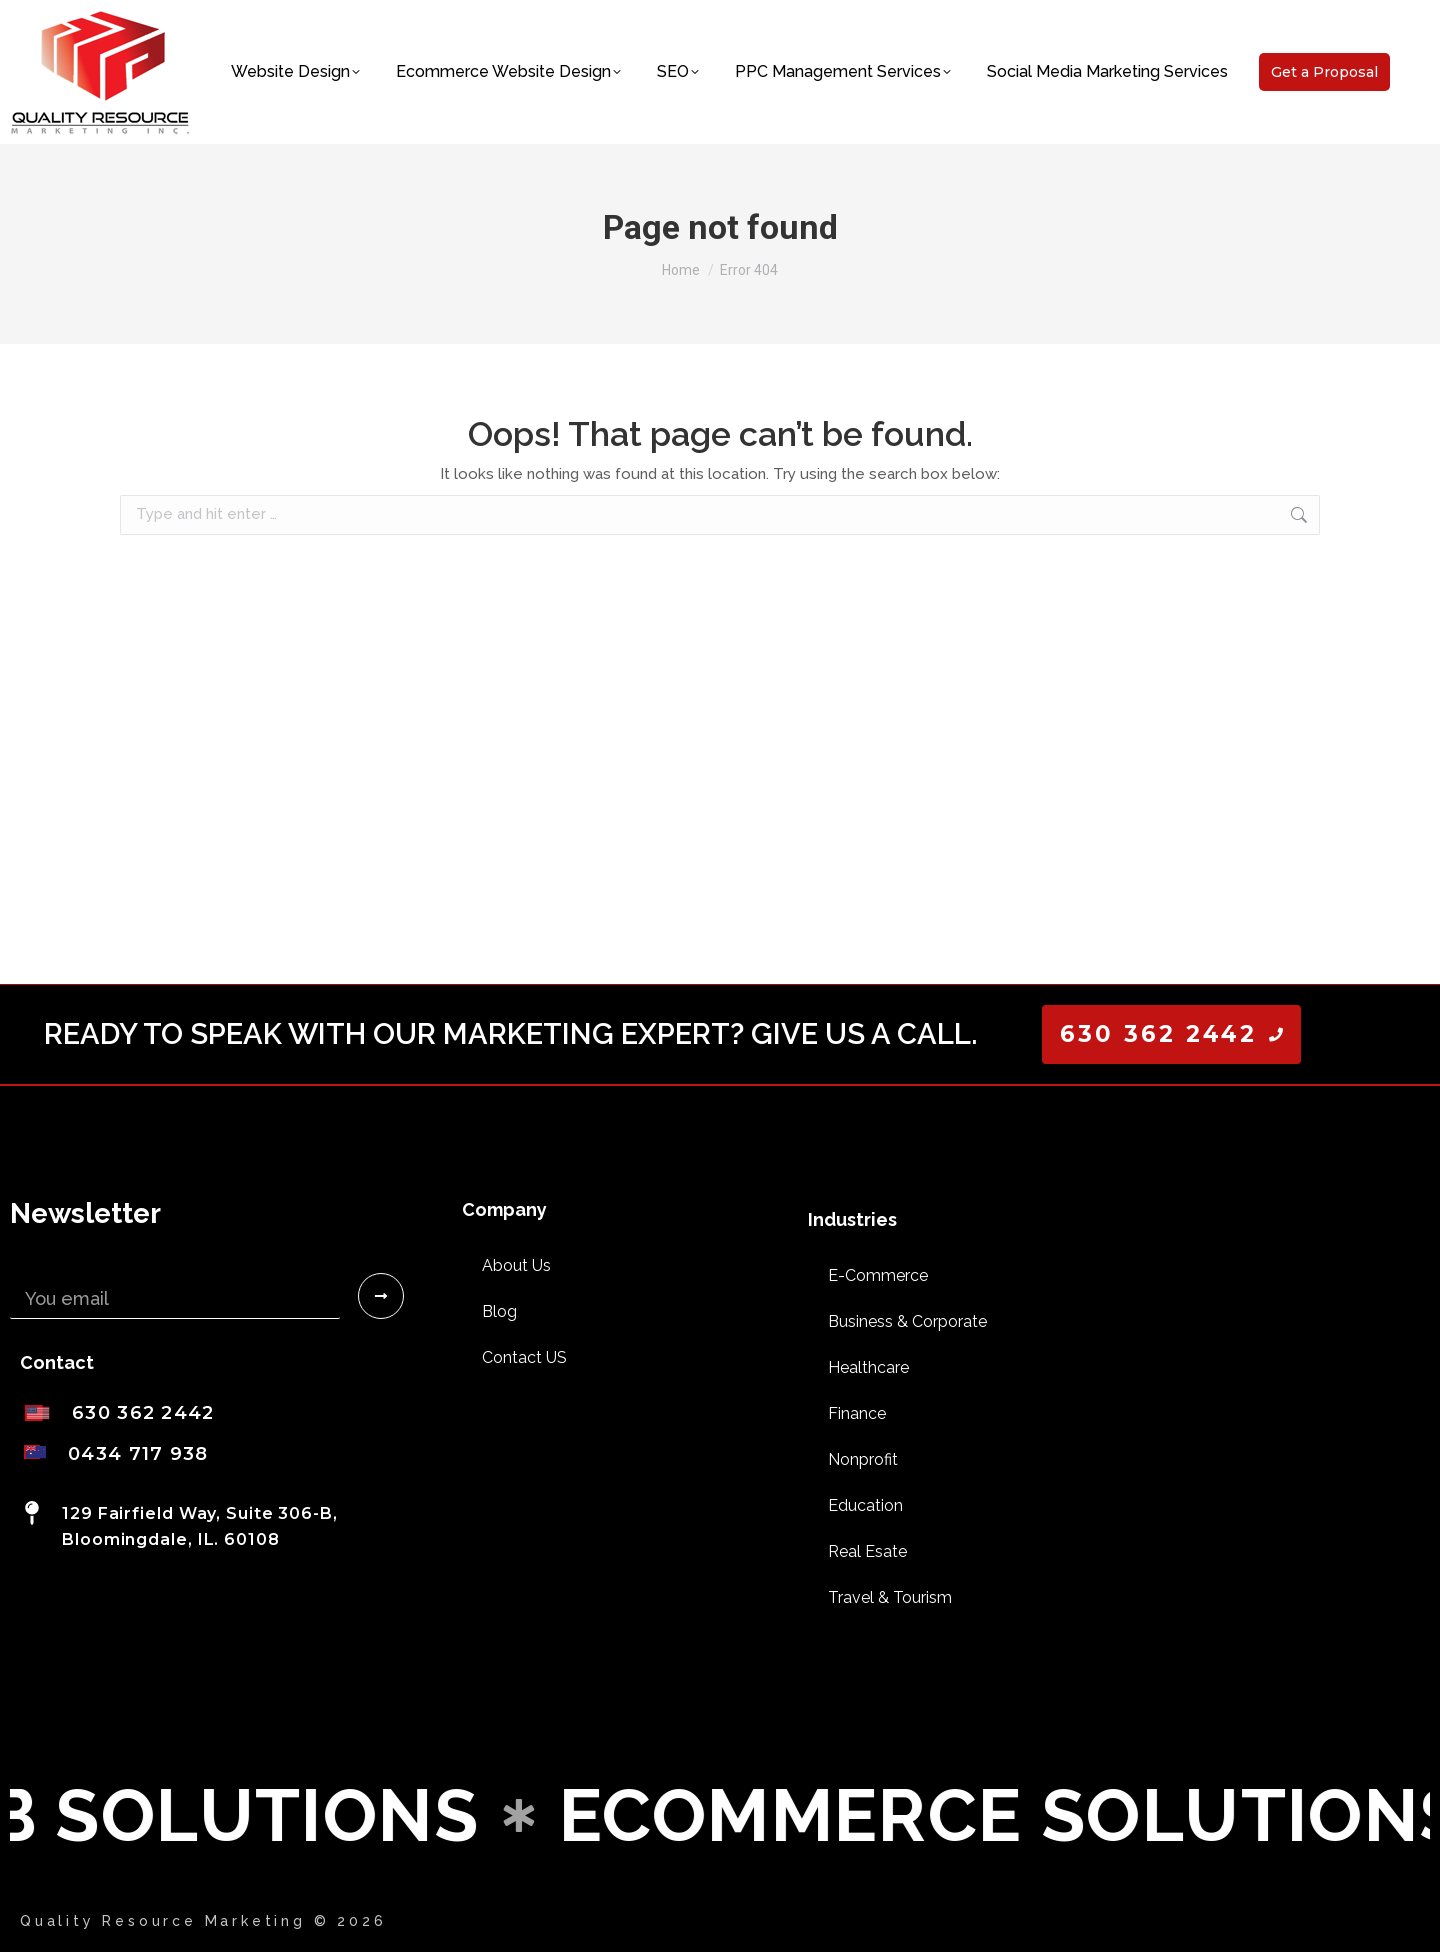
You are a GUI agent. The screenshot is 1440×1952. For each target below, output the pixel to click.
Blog (499, 1311)
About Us (516, 1265)
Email (33, 1265)
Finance (857, 1413)
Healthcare (868, 1367)
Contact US (524, 1357)
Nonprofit (863, 1459)
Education (865, 1505)
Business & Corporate (907, 1321)
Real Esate (867, 1551)
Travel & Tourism (890, 1597)
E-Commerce (878, 1275)
